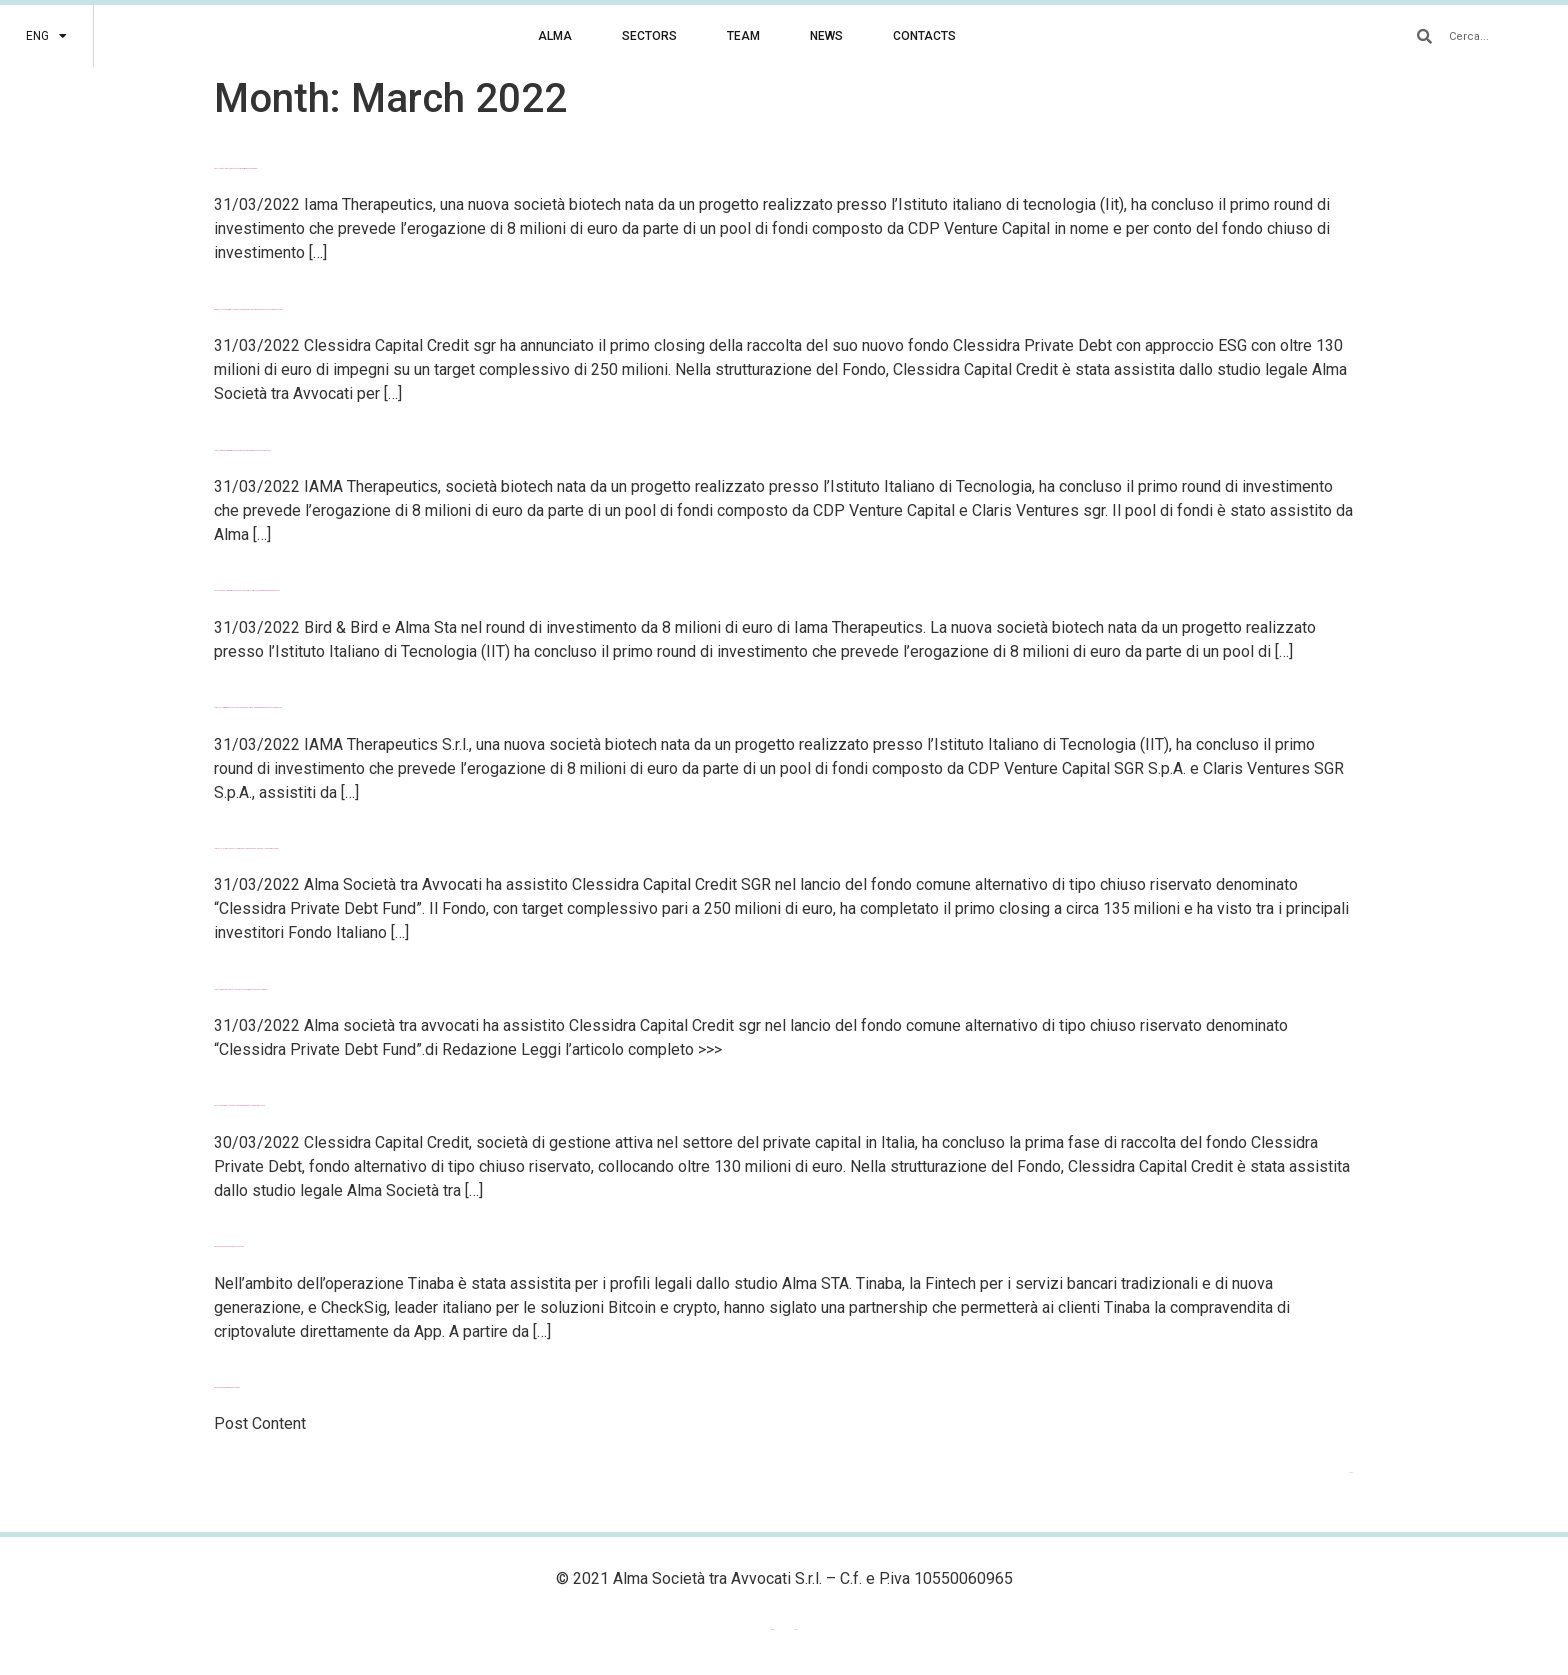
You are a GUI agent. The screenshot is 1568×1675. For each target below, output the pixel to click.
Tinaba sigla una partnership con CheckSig (229, 1246)
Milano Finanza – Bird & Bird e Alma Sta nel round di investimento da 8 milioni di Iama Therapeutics (247, 590)
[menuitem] (46, 36)
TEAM (743, 36)
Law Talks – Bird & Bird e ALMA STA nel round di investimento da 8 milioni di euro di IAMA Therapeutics (248, 707)
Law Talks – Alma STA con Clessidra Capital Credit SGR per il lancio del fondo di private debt (246, 848)
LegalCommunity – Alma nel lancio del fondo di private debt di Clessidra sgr (240, 989)
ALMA (555, 36)
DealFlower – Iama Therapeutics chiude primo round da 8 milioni (235, 168)
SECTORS (649, 36)
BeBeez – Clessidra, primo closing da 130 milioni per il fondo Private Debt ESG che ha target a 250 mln (248, 309)
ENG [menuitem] (772, 1629)
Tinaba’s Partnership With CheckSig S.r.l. (227, 1387)
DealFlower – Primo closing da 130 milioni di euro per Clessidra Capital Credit (239, 1105)
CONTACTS (924, 36)
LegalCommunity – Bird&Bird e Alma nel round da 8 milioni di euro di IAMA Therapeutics (242, 450)
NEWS (826, 36)
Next (1351, 1472)
